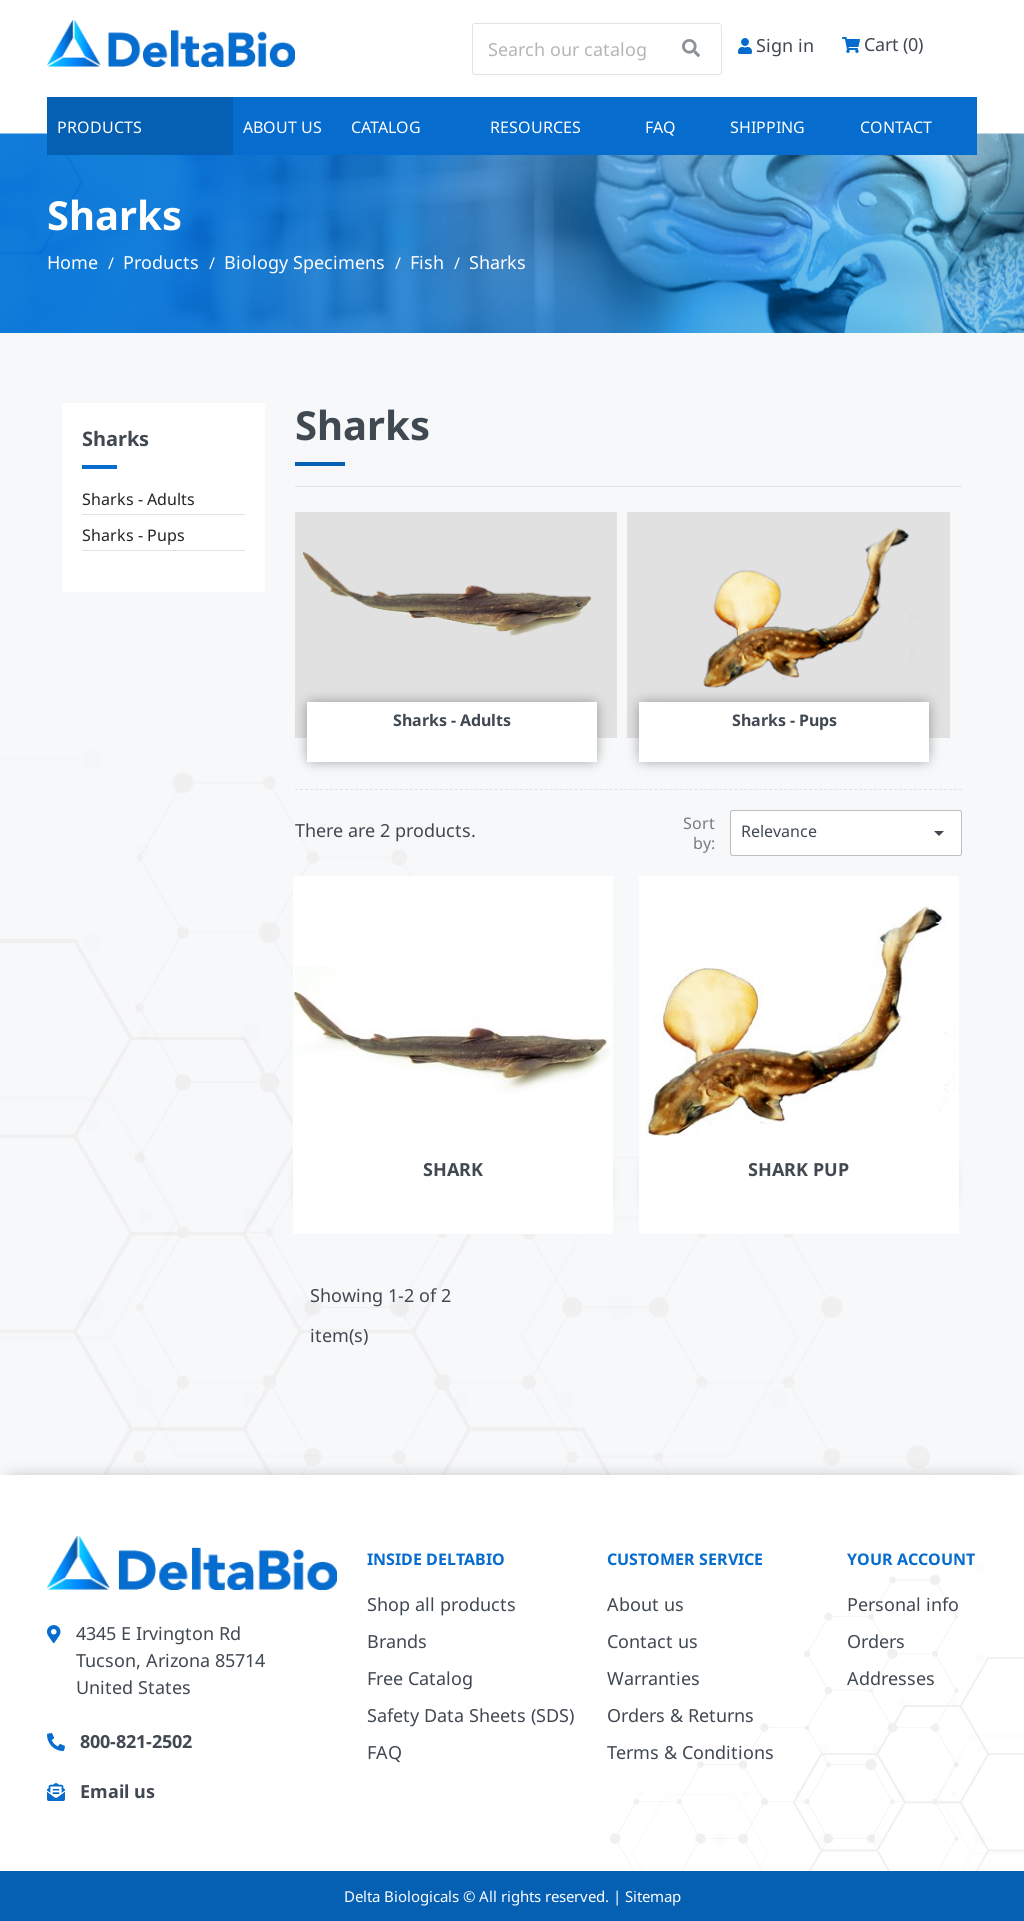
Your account (911, 1559)
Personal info (903, 1604)
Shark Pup (798, 1169)
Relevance (846, 832)
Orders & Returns (680, 1715)
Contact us (652, 1641)
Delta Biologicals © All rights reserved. (478, 1896)
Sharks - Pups (133, 535)
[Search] (597, 49)
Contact (896, 127)
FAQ (660, 127)
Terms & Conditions (690, 1752)
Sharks (115, 438)
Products (99, 127)
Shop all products (441, 1604)
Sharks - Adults (138, 499)
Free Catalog (420, 1678)
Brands (397, 1641)
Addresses (891, 1678)
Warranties (653, 1678)
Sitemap (653, 1896)
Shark (453, 1169)
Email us (117, 1791)
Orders (876, 1641)
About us (282, 127)
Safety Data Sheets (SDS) (470, 1715)
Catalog (386, 127)
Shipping (767, 127)
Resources (535, 127)
